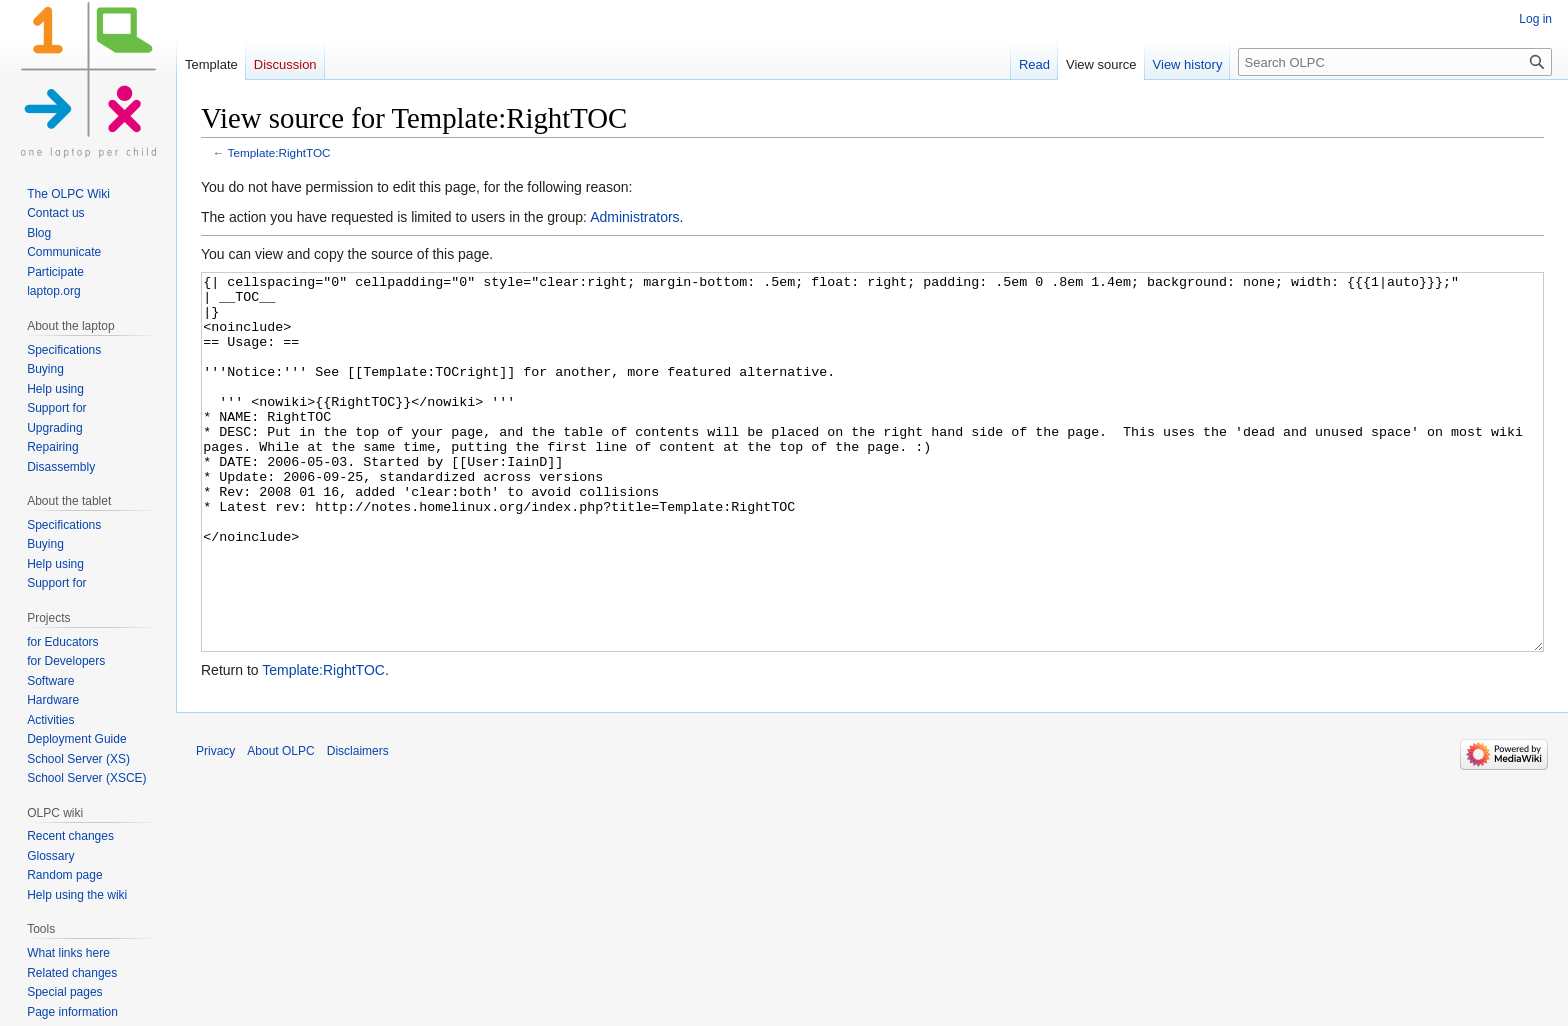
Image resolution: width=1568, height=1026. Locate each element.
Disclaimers (358, 826)
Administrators (634, 217)
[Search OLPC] (1395, 62)
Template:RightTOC (279, 152)
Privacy (215, 826)
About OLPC (280, 826)
